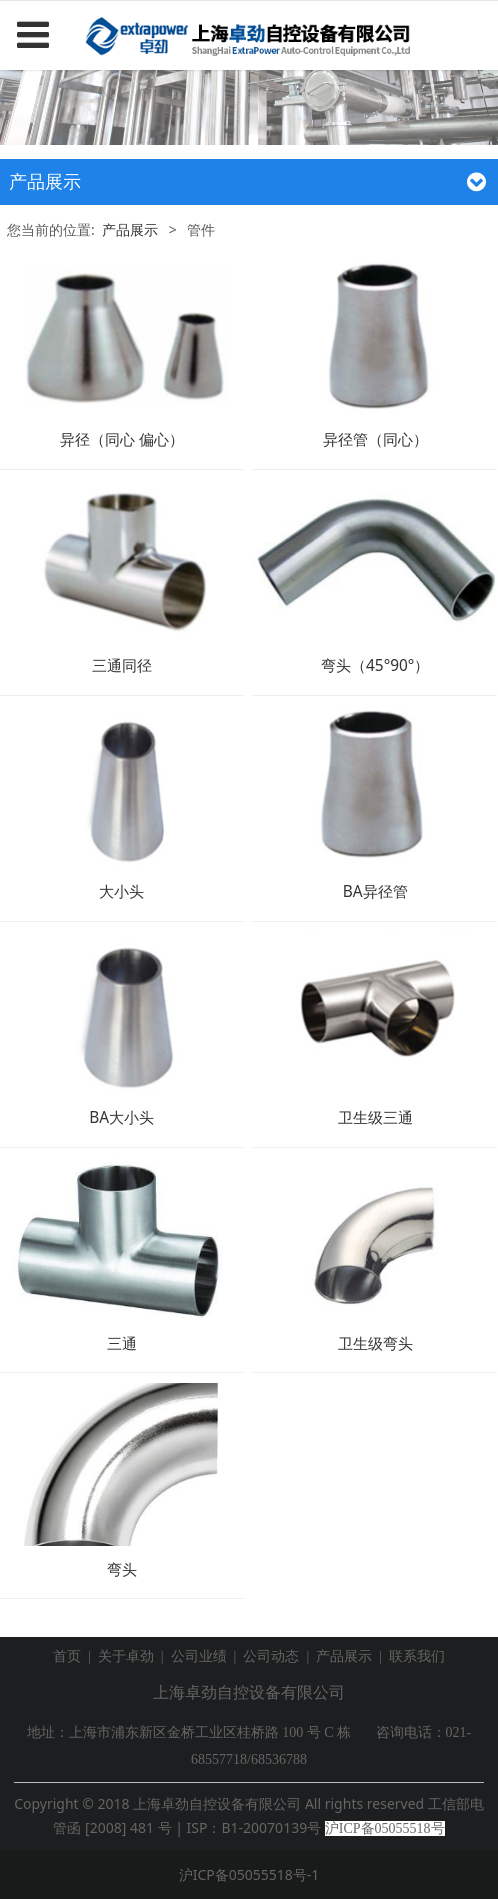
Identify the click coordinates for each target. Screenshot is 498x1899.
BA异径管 (375, 891)
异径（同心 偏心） (122, 439)
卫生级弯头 (375, 1343)
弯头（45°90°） (375, 665)
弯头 (122, 1569)
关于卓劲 (126, 1656)
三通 (122, 1343)
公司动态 (271, 1656)
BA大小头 (121, 1117)
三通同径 (122, 665)
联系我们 (417, 1656)
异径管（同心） (375, 439)
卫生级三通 (375, 1117)
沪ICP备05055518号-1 (249, 1874)
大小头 (121, 891)
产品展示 (130, 229)
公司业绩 (199, 1656)
